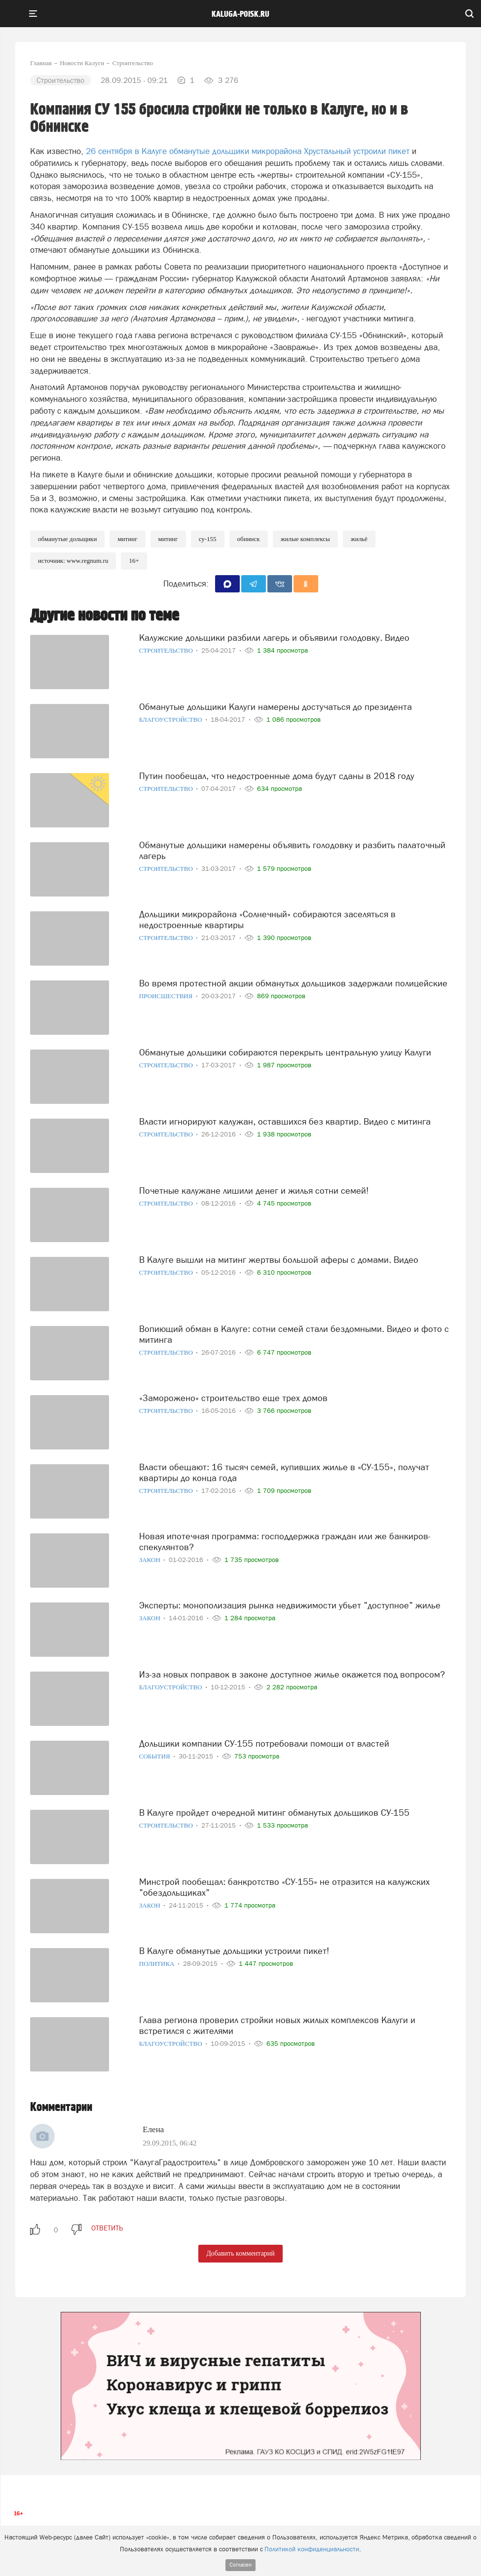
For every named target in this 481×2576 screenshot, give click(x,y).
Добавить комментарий (240, 2253)
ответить (107, 2228)
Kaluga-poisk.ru (240, 14)
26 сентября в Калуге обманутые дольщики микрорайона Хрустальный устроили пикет (249, 151)
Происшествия (166, 996)
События (155, 1756)
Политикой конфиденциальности (311, 2549)
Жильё (359, 539)
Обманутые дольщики (67, 539)
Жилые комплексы (305, 539)
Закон (150, 1559)
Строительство (166, 650)
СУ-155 (208, 539)
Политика (157, 1963)
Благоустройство (171, 719)
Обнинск (248, 539)
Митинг (127, 539)
